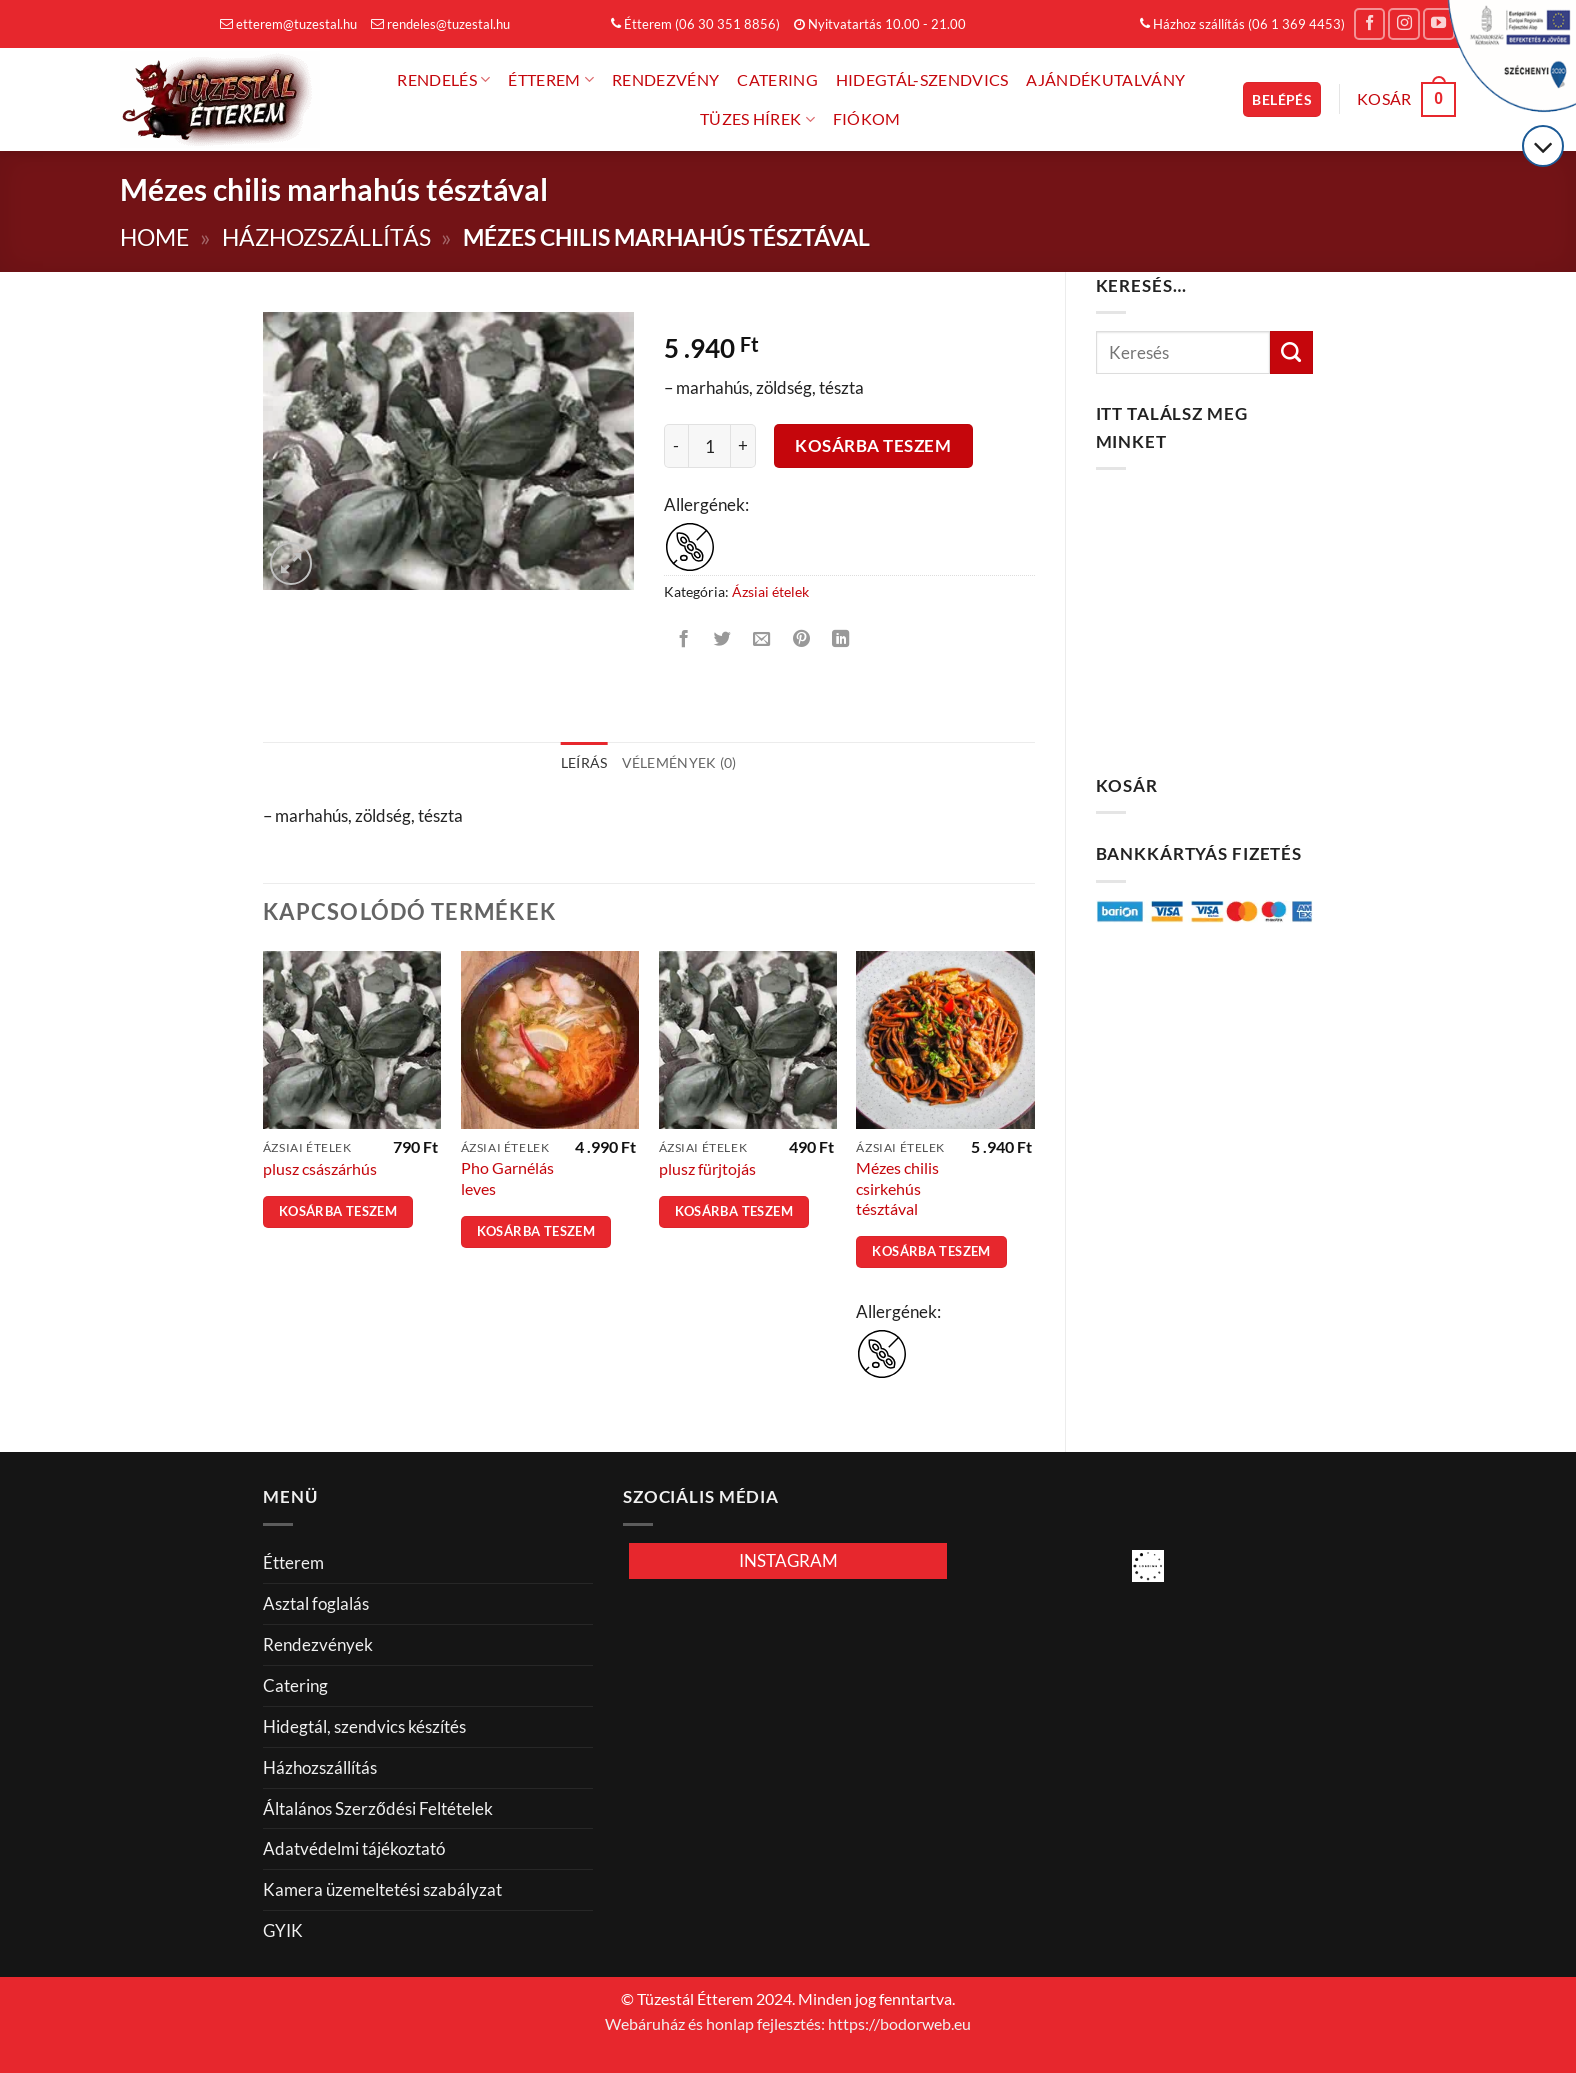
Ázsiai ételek (770, 591)
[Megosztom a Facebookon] (683, 640)
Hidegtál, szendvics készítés (364, 1726)
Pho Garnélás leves (507, 1178)
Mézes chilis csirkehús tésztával (897, 1188)
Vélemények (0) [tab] (679, 762)
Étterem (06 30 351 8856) (695, 24)
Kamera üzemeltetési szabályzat (382, 1889)
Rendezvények (318, 1644)
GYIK (283, 1930)
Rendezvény (665, 80)
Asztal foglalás (316, 1603)
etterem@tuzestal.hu (288, 24)
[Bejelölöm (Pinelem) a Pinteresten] (802, 640)
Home (154, 237)
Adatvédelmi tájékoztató (354, 1848)
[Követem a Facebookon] (1370, 24)
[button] (1282, 99)
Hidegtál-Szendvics (922, 80)
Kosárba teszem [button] (338, 1211)
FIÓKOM (867, 119)
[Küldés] (1291, 352)
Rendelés (443, 79)
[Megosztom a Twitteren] (723, 640)
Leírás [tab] (584, 762)
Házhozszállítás (326, 237)
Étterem (551, 79)
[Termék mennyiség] (710, 446)
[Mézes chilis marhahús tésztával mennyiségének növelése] (743, 446)
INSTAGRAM (788, 1560)
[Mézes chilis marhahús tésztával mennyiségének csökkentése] (676, 446)
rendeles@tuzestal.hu (440, 24)
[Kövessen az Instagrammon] (1404, 24)
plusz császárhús (320, 1169)
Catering (777, 80)
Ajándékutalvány (1105, 80)
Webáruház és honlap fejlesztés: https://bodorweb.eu (788, 2024)
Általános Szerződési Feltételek (378, 1808)
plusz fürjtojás (707, 1169)
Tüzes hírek (757, 119)
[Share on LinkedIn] (841, 640)
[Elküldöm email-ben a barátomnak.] (762, 640)
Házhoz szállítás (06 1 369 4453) (1242, 24)
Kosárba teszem (873, 445)
